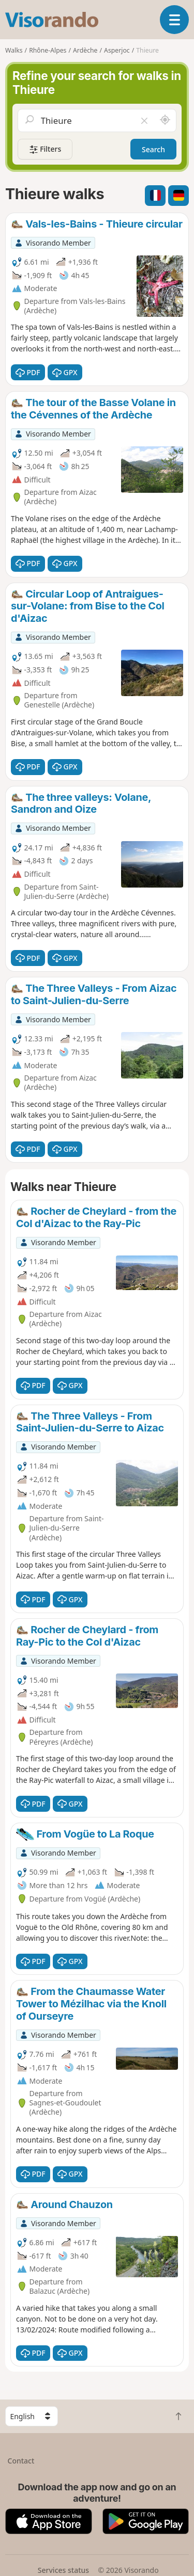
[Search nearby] (165, 120)
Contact (21, 2461)
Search (153, 149)
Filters (45, 149)
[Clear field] (144, 120)
